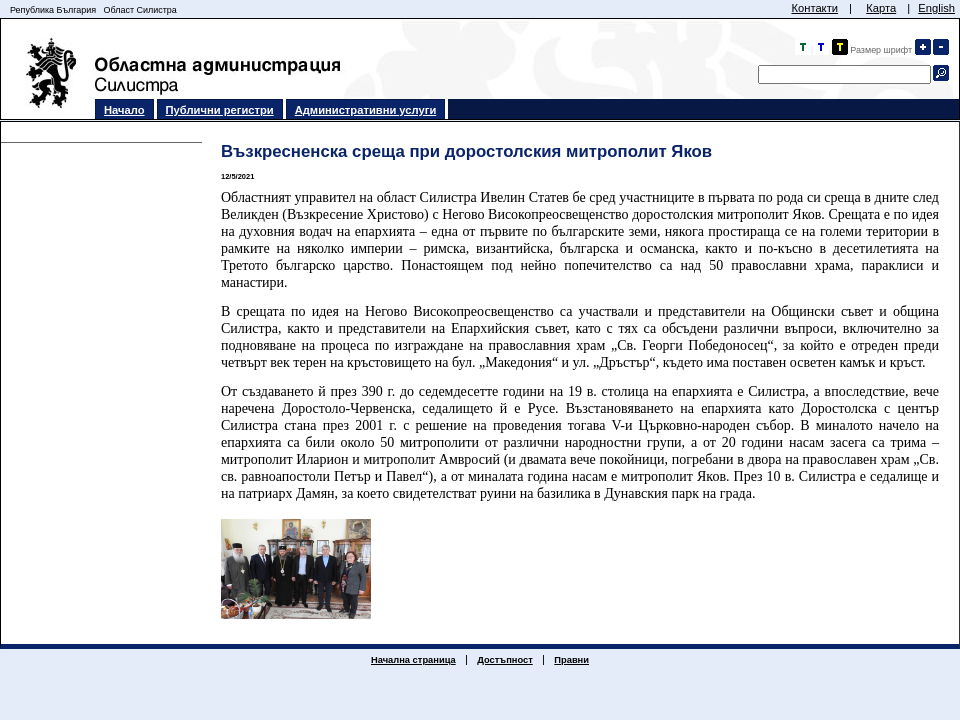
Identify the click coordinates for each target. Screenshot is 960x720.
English (936, 8)
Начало (124, 110)
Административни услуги (366, 110)
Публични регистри (220, 110)
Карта (881, 8)
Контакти (814, 8)
